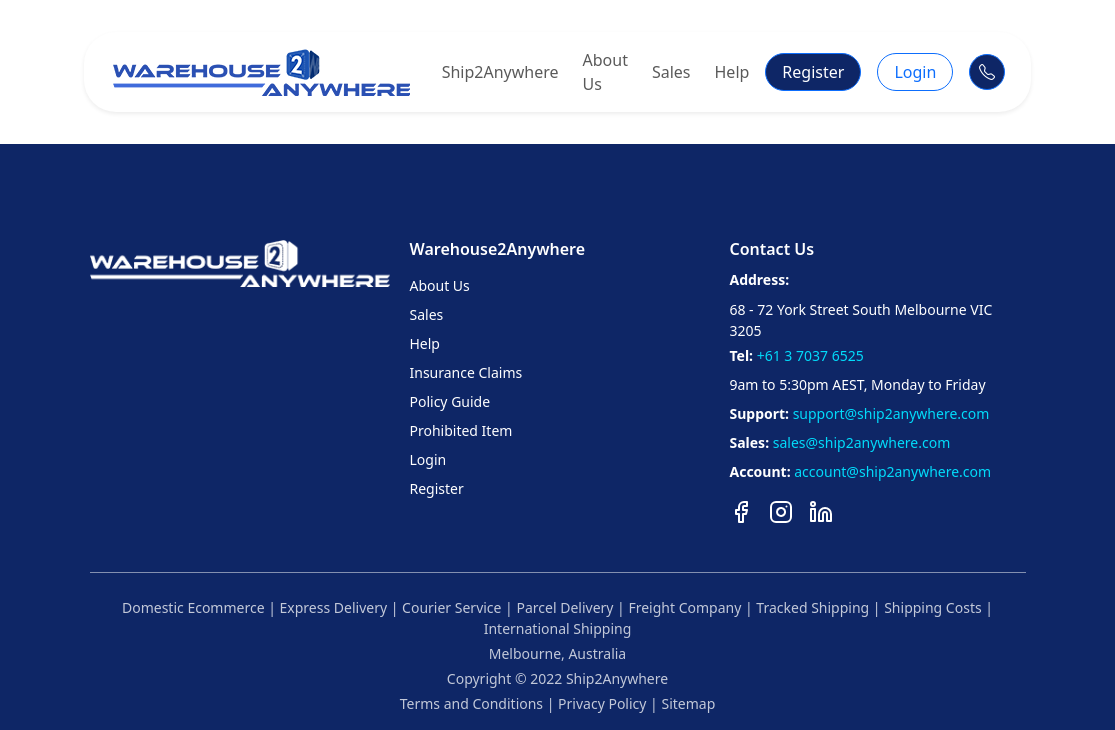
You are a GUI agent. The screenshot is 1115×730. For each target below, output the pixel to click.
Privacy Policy (602, 703)
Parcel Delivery (563, 607)
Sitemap (688, 703)
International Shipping (558, 628)
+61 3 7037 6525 (810, 355)
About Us (605, 72)
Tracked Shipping (811, 607)
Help (732, 72)
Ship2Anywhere (500, 72)
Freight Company (683, 607)
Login (915, 72)
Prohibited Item (460, 430)
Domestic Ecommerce (193, 607)
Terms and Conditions (471, 703)
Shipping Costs (931, 607)
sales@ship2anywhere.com (862, 442)
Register (813, 72)
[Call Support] (987, 72)
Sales (671, 72)
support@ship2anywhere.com (891, 413)
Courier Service (449, 607)
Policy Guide (449, 401)
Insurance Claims (465, 372)
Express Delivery (331, 607)
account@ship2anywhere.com (892, 471)
